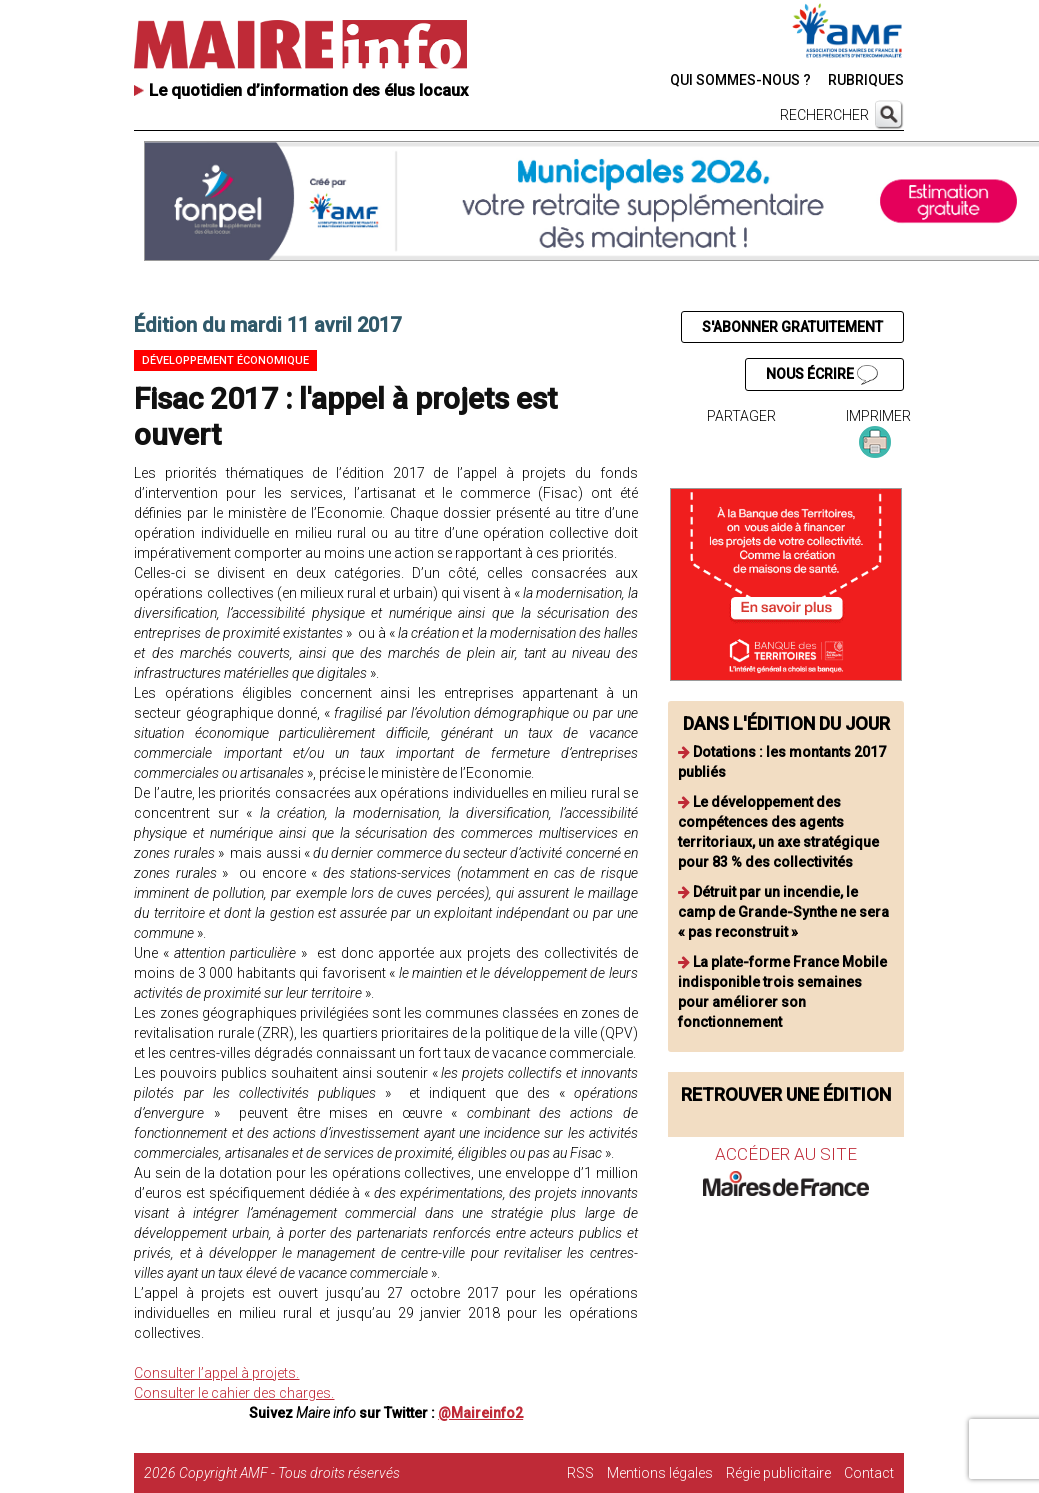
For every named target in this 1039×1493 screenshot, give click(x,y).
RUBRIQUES (866, 80)
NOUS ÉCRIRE (822, 375)
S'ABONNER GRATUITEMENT (792, 327)
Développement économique (225, 360)
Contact (869, 1473)
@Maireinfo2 (480, 1413)
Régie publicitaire (778, 1473)
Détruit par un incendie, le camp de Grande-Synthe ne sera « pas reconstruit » (783, 912)
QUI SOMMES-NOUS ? (740, 80)
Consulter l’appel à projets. (216, 1373)
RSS (580, 1473)
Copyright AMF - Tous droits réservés (289, 1473)
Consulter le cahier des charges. (234, 1393)
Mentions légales (660, 1473)
